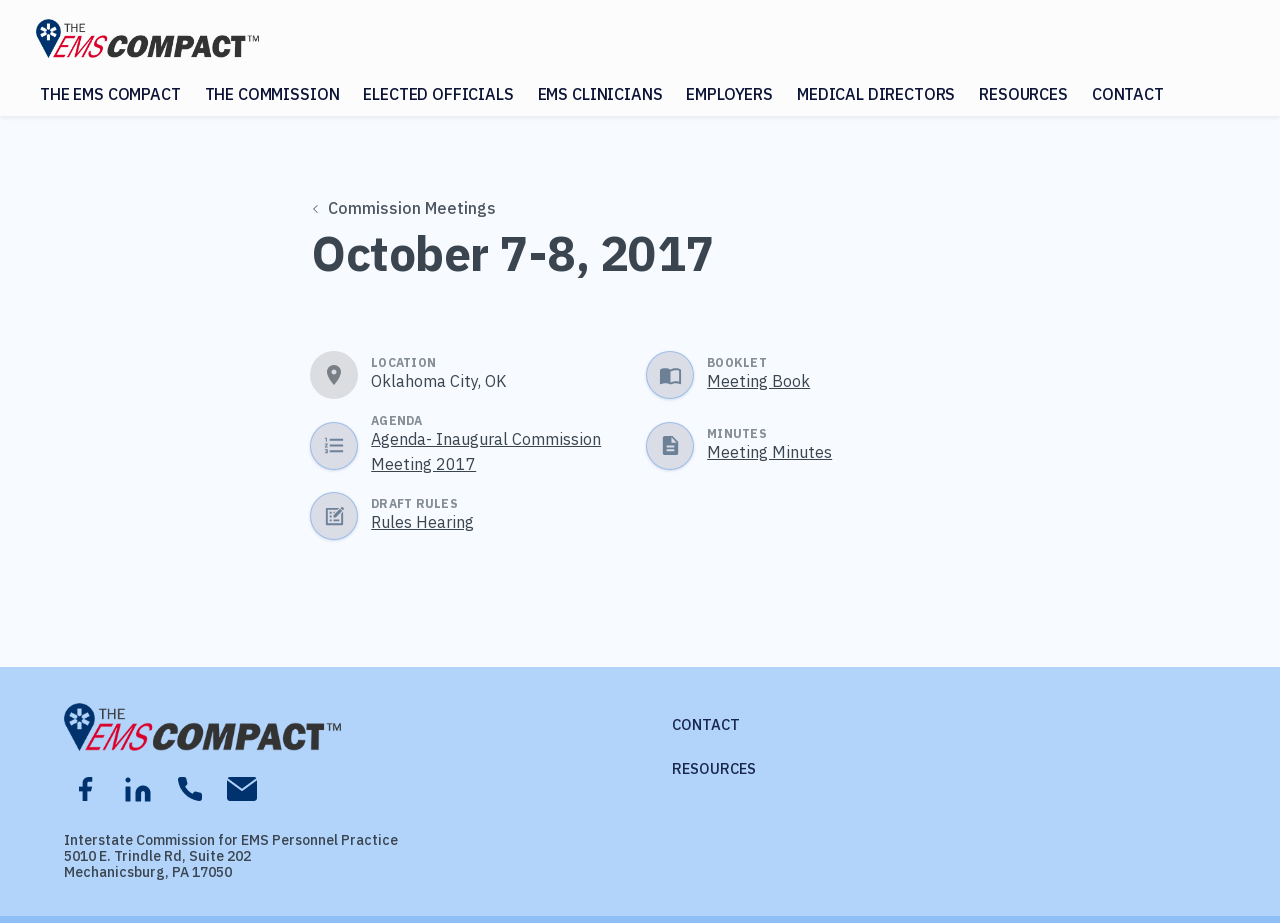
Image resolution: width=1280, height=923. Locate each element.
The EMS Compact (110, 94)
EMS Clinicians (600, 94)
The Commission (272, 94)
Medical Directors (876, 94)
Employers (729, 94)
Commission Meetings (405, 208)
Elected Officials (438, 94)
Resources (1023, 94)
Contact (1128, 94)
